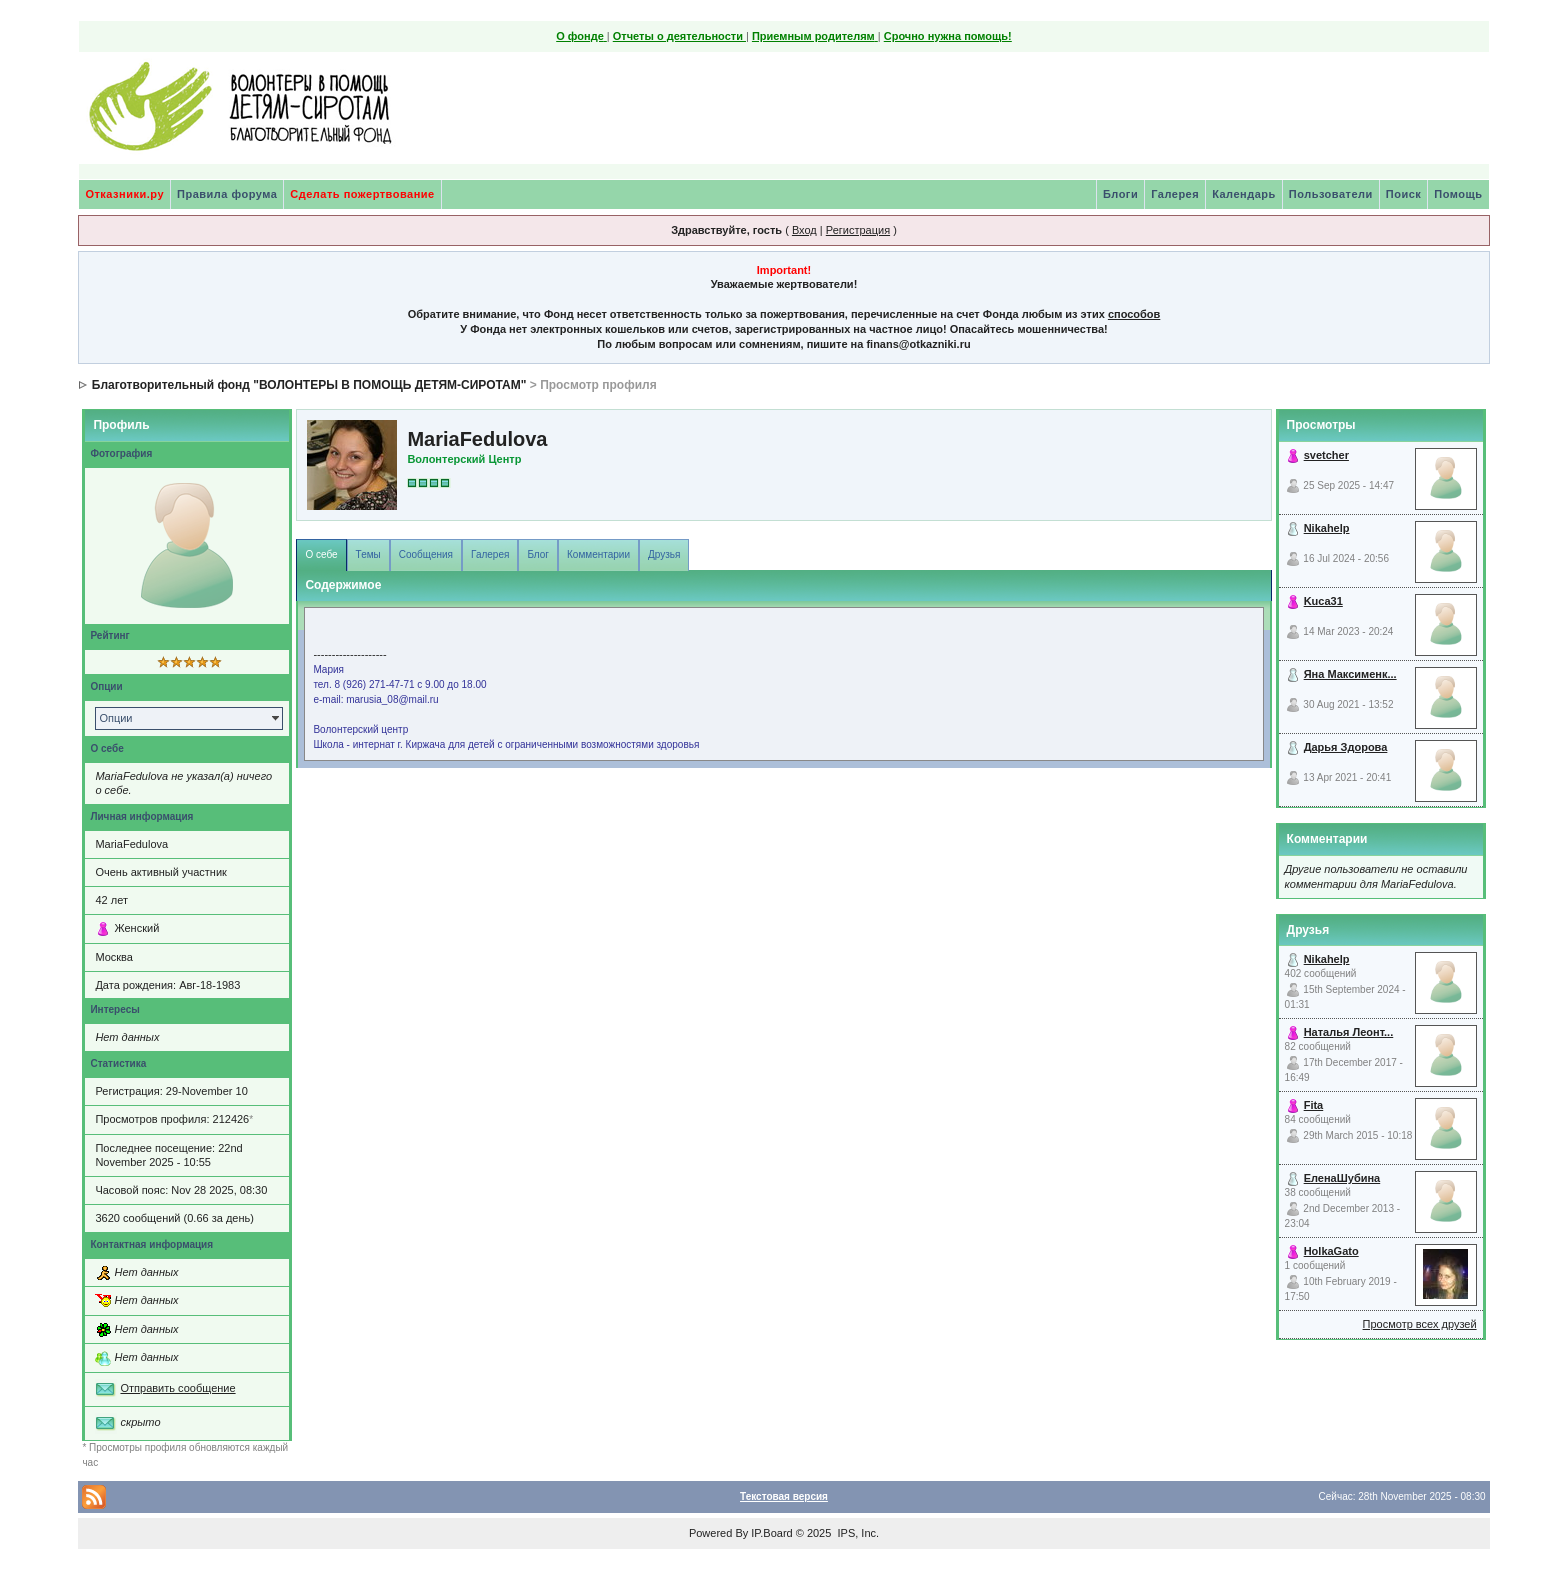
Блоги (1120, 194)
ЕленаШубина (1342, 1178)
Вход (804, 230)
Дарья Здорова (1346, 747)
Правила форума (227, 194)
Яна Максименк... (1350, 674)
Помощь (1458, 194)
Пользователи (1331, 194)
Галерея (1175, 194)
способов (1134, 314)
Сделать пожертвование (362, 194)
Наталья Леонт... (1349, 1032)
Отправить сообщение (177, 1388)
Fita (1314, 1105)
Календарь (1244, 194)
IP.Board (771, 1533)
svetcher (1326, 455)
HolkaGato (1331, 1251)
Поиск (1404, 194)
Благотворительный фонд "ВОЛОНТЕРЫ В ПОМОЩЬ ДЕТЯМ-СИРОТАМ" (309, 385)
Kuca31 (1323, 601)
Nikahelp (1327, 528)
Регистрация (858, 230)
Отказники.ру (124, 194)
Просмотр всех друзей (1420, 1324)
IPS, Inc (856, 1533)
